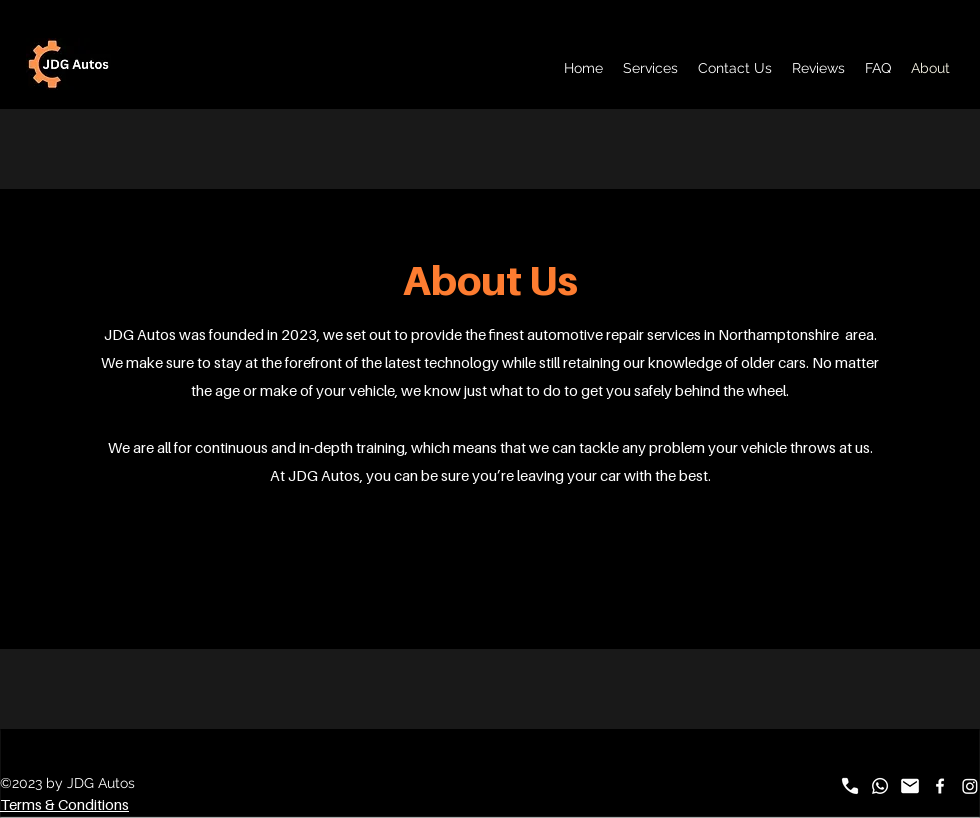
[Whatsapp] (880, 786)
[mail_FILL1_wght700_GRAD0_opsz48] (910, 786)
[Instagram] (970, 786)
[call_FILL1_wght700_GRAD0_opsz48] (850, 786)
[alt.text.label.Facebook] (940, 786)
